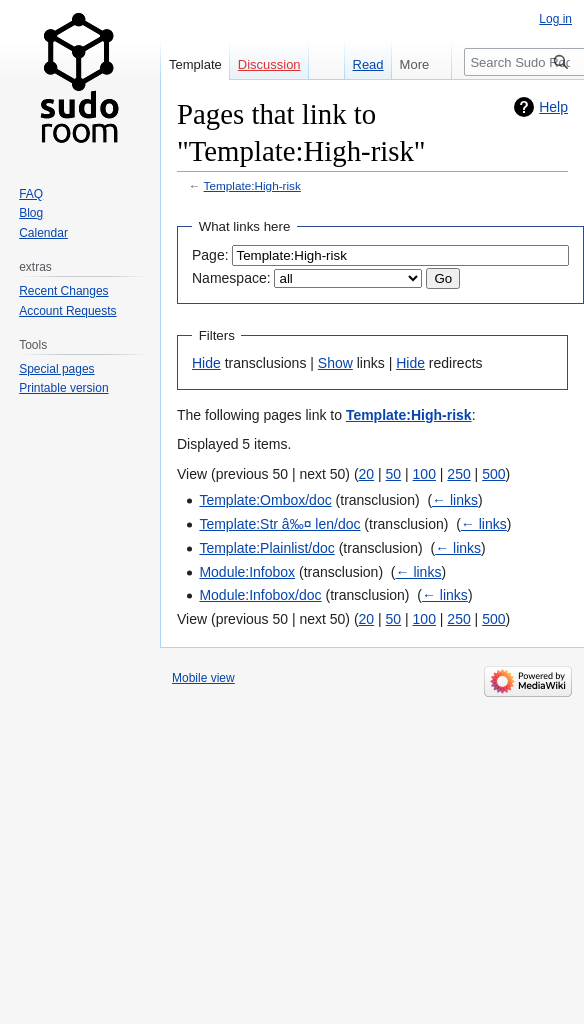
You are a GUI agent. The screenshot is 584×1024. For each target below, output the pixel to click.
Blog (31, 213)
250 (458, 474)
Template (195, 64)
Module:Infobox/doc (260, 595)
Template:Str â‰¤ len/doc (279, 524)
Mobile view (203, 678)
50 (394, 474)
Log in (555, 19)
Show (335, 363)
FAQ (31, 194)
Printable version (63, 388)
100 (424, 474)
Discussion (269, 64)
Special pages (56, 369)
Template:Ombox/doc (265, 500)
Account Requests (67, 311)
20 (367, 474)
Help (553, 107)
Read (361, 64)
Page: (210, 255)
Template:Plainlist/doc (266, 548)
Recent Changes (63, 291)
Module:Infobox (247, 572)
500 (493, 474)
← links (455, 500)
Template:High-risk (252, 185)
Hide (206, 363)
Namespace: (231, 278)
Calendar (43, 233)
